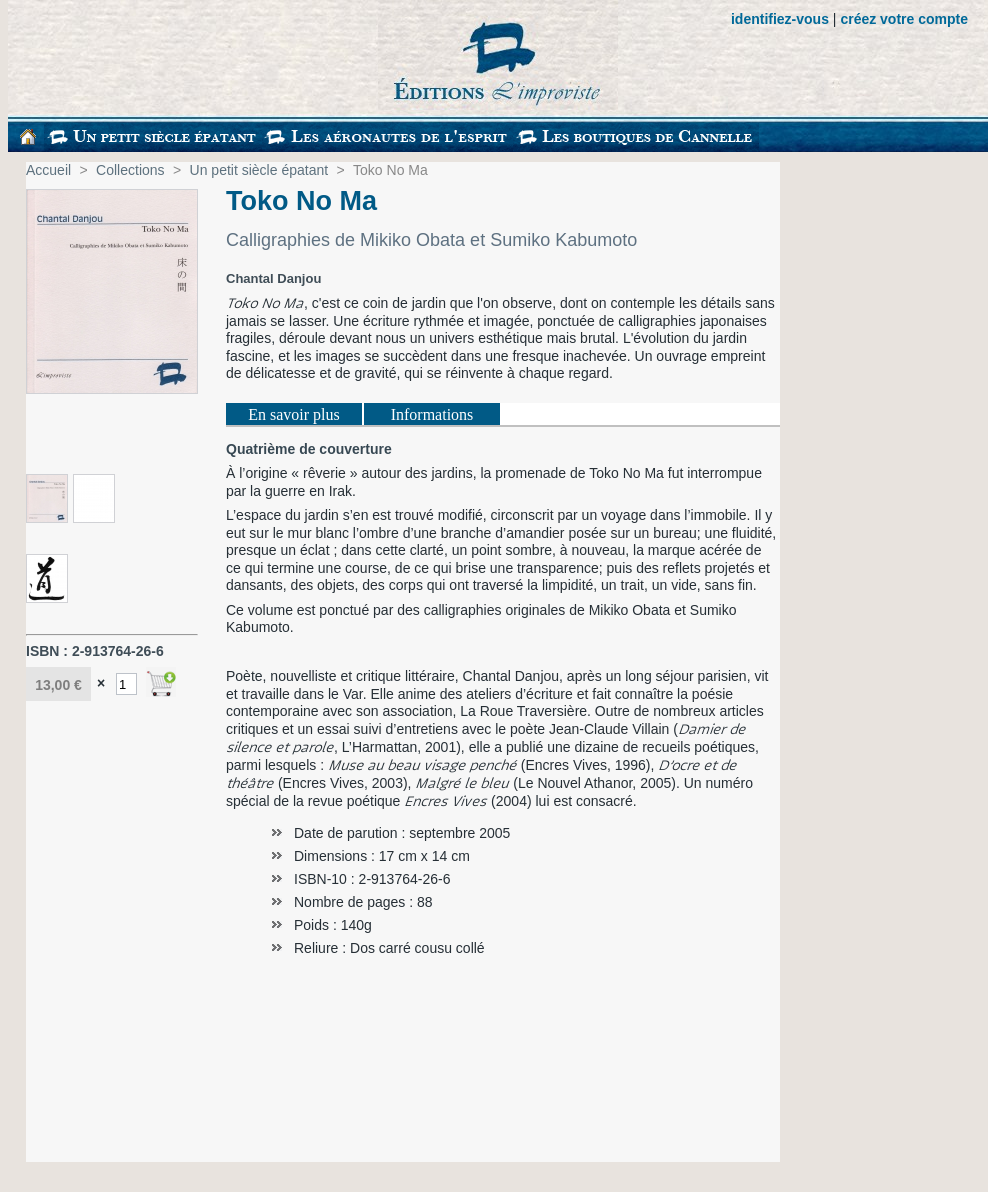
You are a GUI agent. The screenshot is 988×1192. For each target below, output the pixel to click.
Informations (432, 414)
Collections (130, 170)
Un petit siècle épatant (259, 170)
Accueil (48, 170)
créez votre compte (904, 19)
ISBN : (49, 651)
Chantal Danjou (273, 278)
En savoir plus (294, 414)
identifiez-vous (780, 19)
